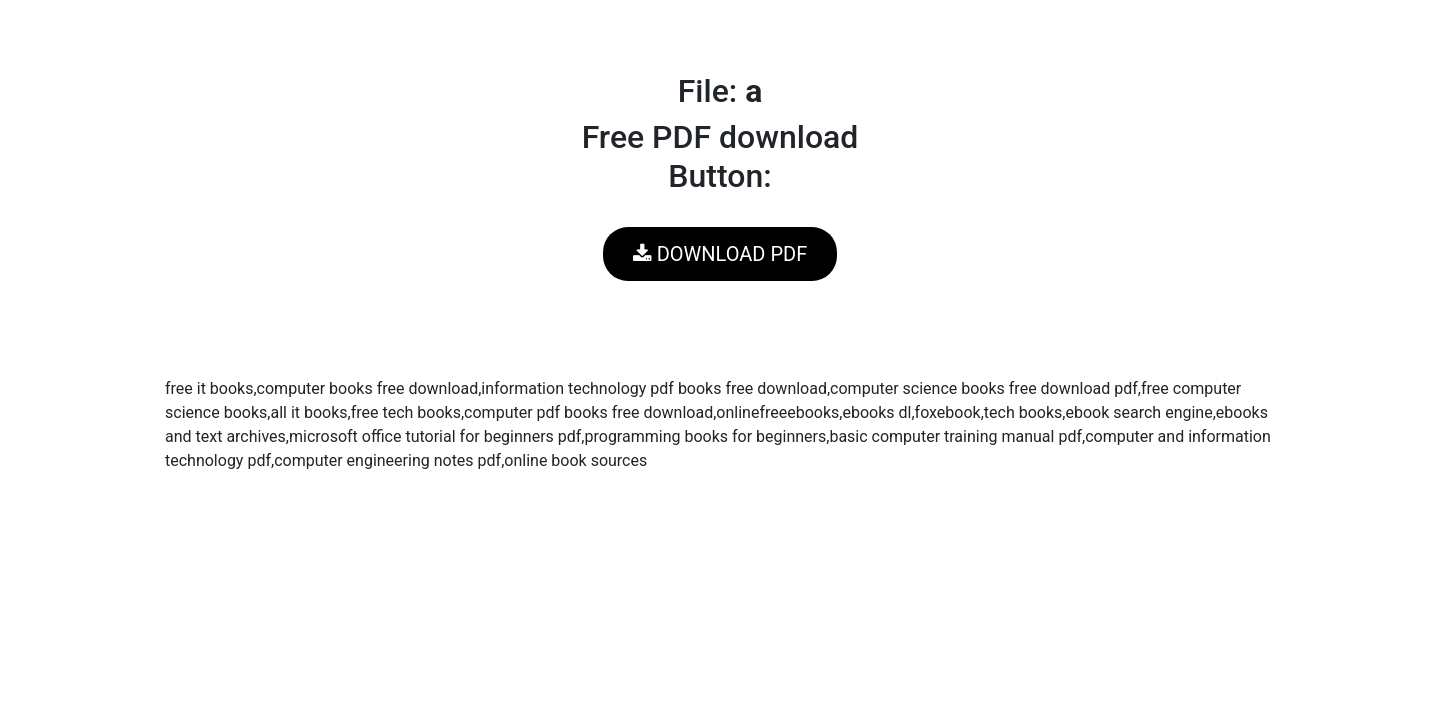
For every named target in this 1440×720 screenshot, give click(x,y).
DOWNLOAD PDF (720, 254)
